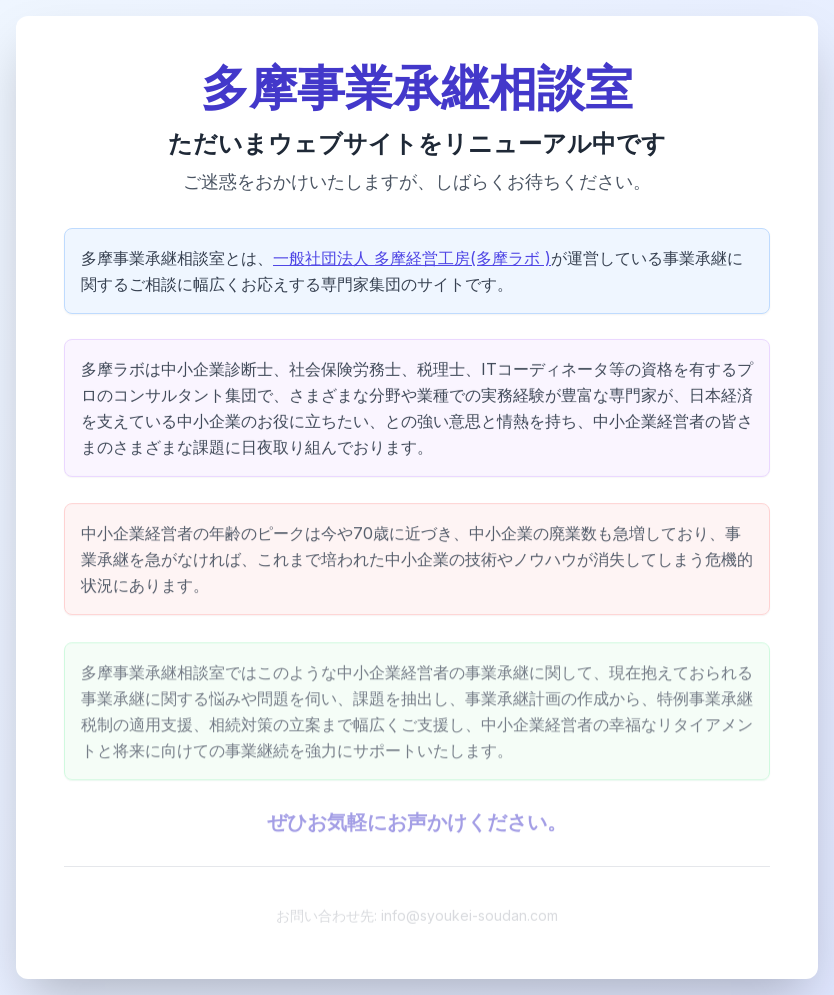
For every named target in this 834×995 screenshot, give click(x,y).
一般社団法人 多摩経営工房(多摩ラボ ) (412, 260)
